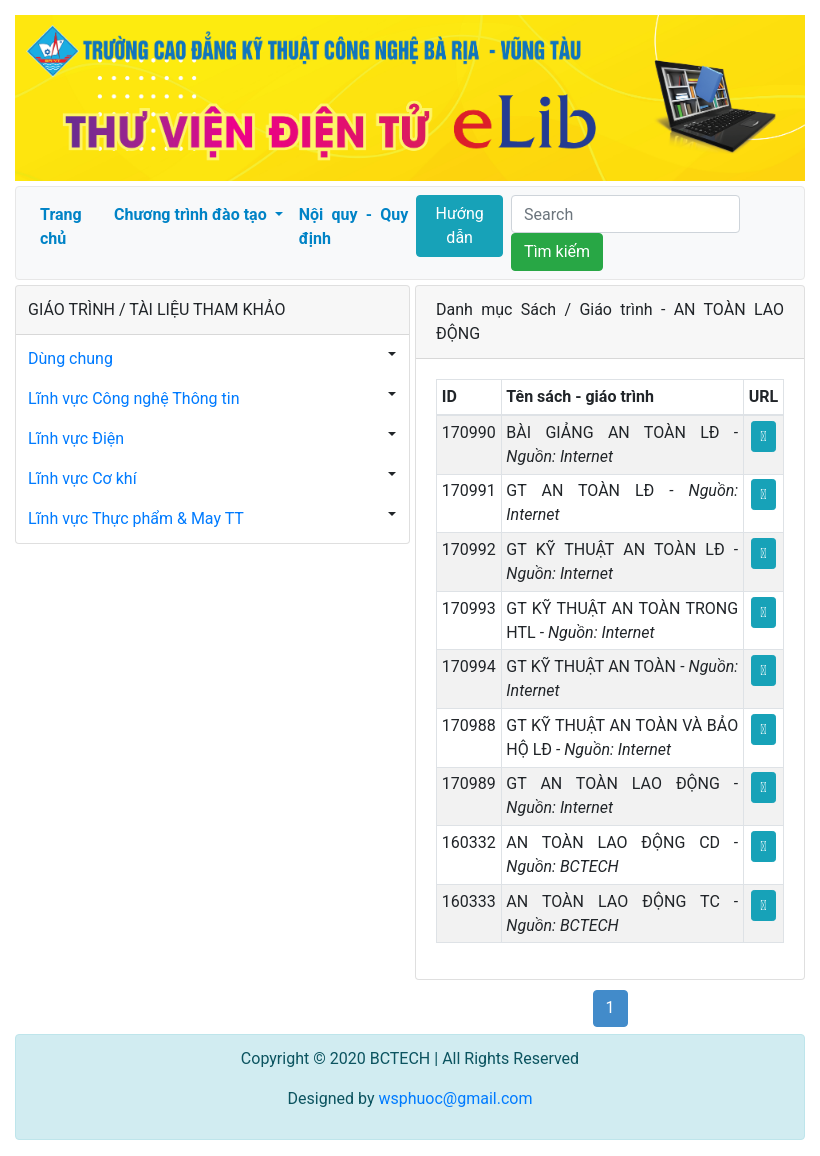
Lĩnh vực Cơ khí (82, 478)
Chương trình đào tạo (192, 214)
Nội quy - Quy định (353, 226)
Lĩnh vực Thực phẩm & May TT (136, 518)
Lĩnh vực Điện (76, 438)
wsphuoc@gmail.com (455, 1098)
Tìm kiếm (557, 251)
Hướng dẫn (460, 225)
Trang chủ (61, 226)
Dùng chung (70, 358)
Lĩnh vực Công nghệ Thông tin (134, 398)
